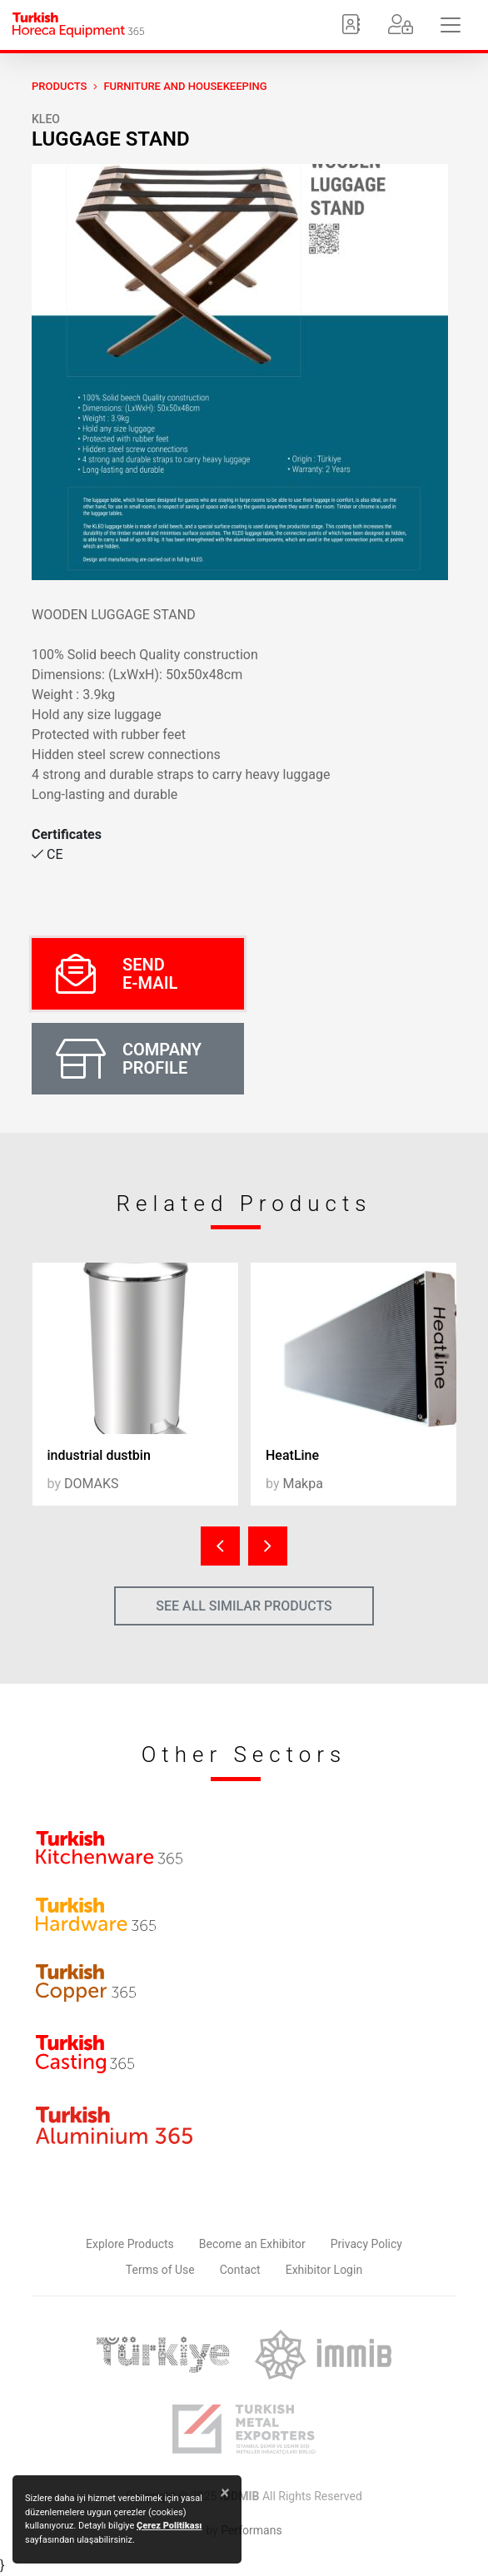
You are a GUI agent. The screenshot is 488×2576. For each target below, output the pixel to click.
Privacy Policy (366, 2244)
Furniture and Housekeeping (184, 86)
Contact (240, 2269)
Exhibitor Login (324, 2269)
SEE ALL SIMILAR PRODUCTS (244, 1606)
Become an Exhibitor (252, 2244)
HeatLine (292, 1455)
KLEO (46, 119)
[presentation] (220, 1546)
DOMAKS (91, 1483)
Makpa (302, 1483)
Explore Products (130, 2244)
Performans (251, 2530)
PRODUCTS (59, 86)
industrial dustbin (99, 1455)
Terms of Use (160, 2269)
